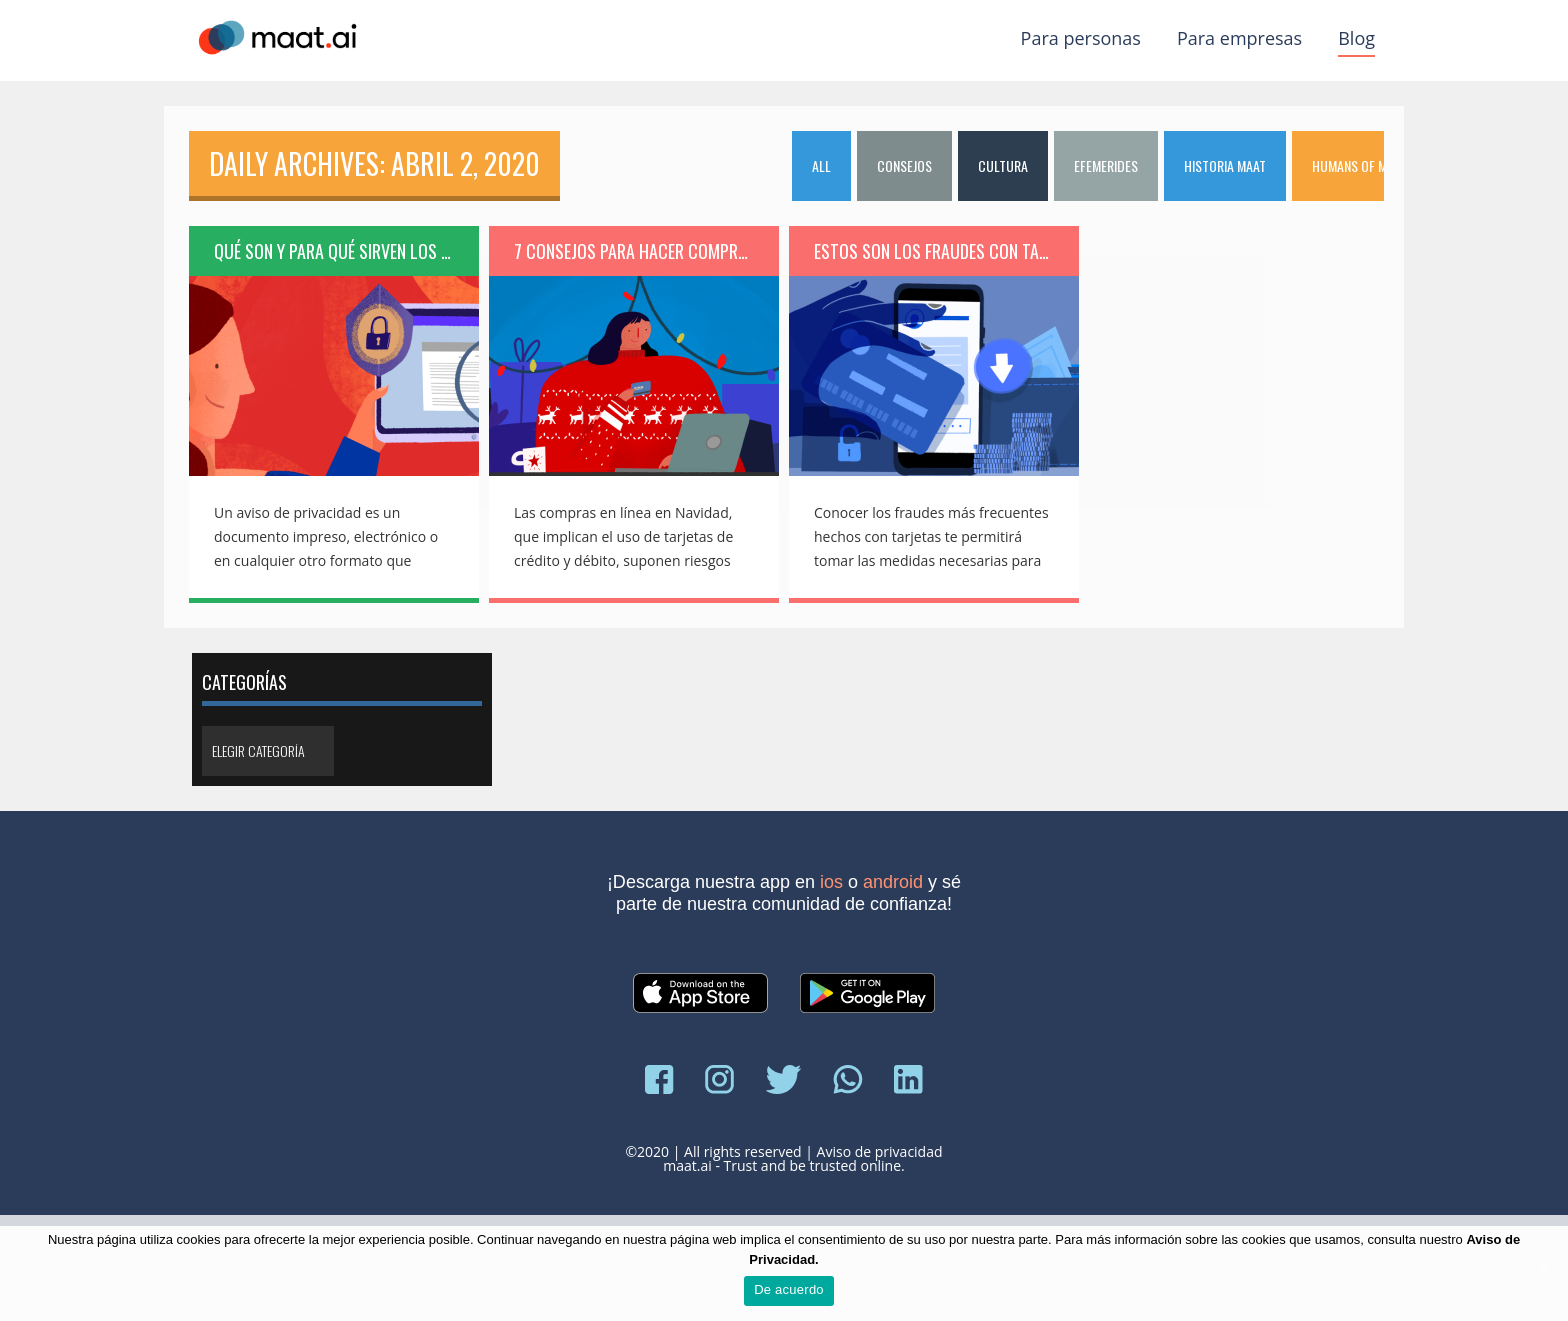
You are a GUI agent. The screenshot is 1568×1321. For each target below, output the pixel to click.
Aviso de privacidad (880, 1151)
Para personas (1081, 38)
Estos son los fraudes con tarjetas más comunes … (946, 251)
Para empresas (1239, 38)
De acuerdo (789, 1289)
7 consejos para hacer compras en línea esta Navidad (646, 251)
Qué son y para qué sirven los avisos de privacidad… (346, 251)
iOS (831, 882)
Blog (1356, 38)
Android (893, 882)
